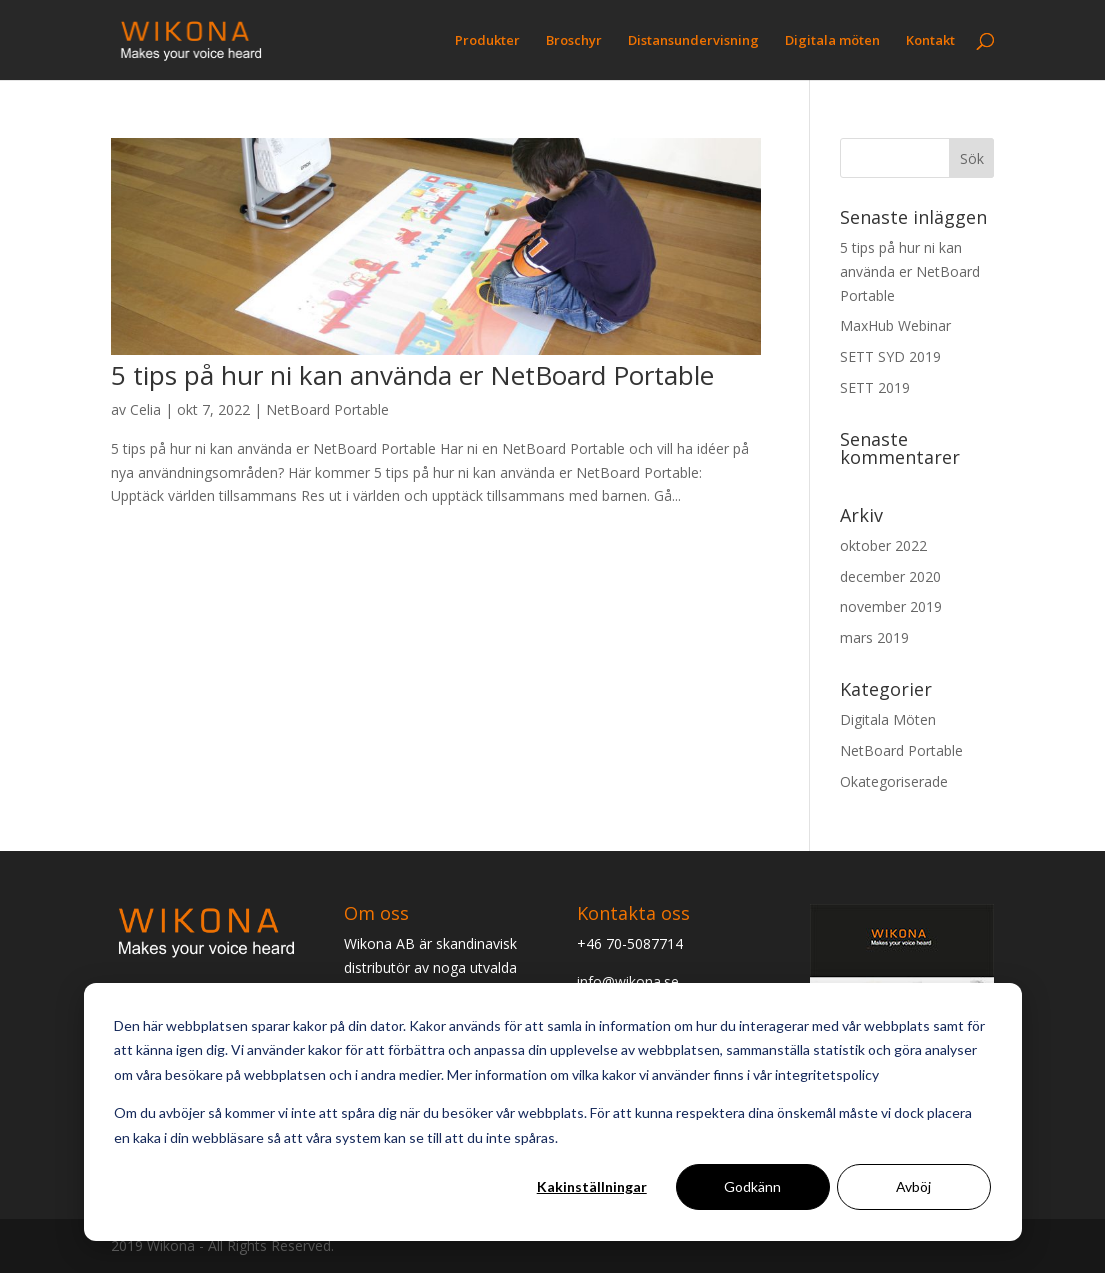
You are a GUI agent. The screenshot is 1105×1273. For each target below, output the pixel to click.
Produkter (487, 41)
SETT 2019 (875, 387)
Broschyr (574, 41)
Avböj (913, 1186)
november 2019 (891, 606)
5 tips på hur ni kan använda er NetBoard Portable (412, 375)
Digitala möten (832, 41)
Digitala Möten (888, 719)
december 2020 (890, 576)
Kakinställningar (592, 1186)
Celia (145, 409)
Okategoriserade (894, 781)
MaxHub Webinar (895, 325)
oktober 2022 (883, 545)
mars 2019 (874, 637)
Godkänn (752, 1186)
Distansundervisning (693, 41)
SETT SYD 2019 (890, 356)
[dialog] (553, 1112)
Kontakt (930, 41)
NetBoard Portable (327, 409)
